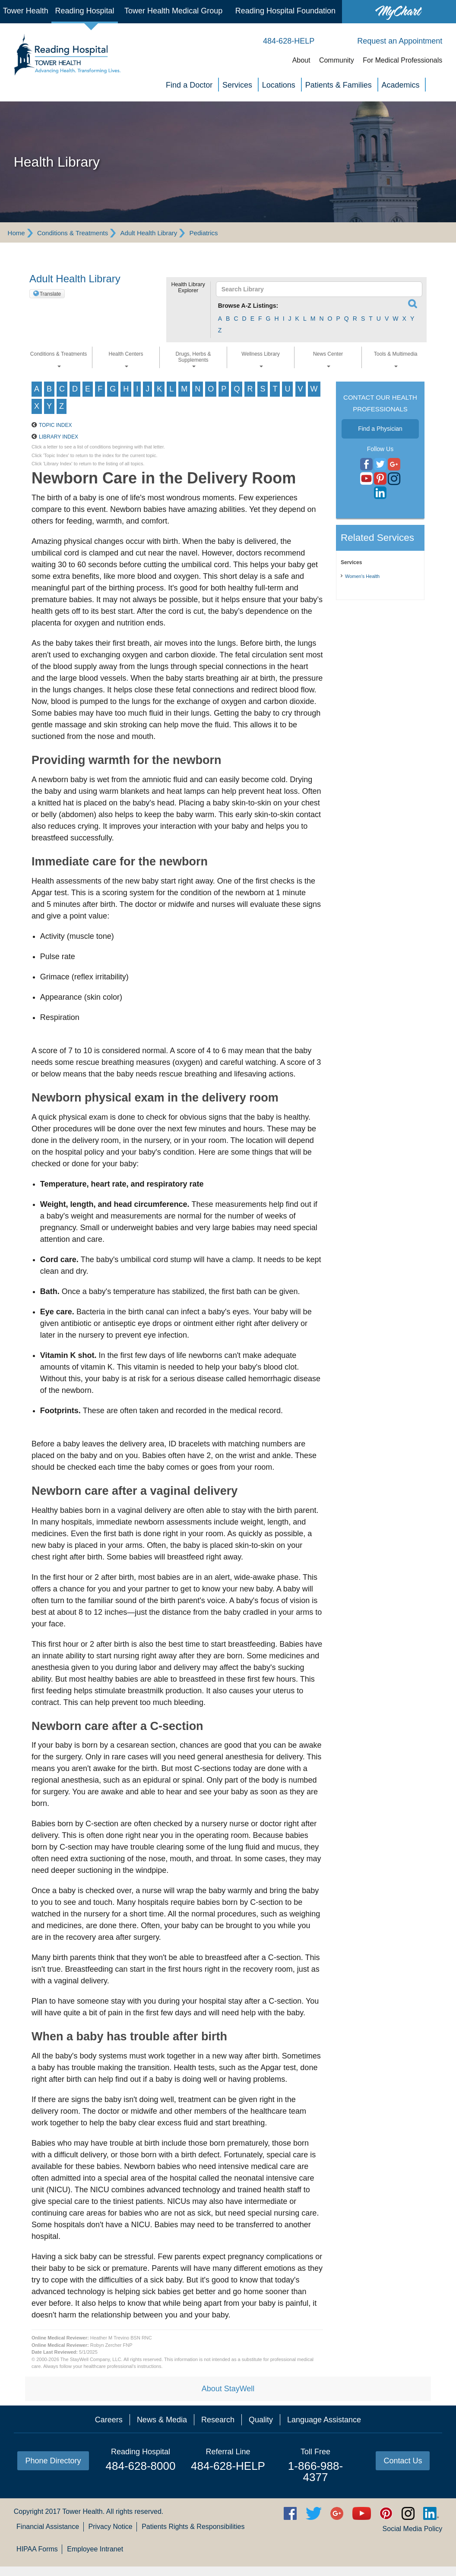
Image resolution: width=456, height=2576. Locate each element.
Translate (50, 294)
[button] (188, 306)
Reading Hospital (84, 10)
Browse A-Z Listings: (248, 305)
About (301, 60)
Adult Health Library (148, 233)
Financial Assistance (47, 2526)
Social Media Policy (413, 2528)
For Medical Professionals (402, 60)
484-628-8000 (141, 2465)
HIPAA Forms (37, 2549)
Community (336, 60)
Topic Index (55, 425)
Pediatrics (204, 233)
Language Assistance (324, 2419)
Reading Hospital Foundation (285, 10)
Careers (109, 2419)
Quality (261, 2419)
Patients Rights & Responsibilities (193, 2526)
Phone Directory (53, 2460)
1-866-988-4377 (315, 2471)
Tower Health (25, 10)
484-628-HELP (228, 2465)
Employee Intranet (95, 2549)
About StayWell (228, 2388)
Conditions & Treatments (72, 233)
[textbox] (315, 289)
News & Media (162, 2419)
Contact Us (402, 2460)
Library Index (58, 437)
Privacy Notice (110, 2526)
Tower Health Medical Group (173, 10)
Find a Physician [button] (380, 428)
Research (217, 2419)
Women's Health (362, 576)
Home (16, 233)
